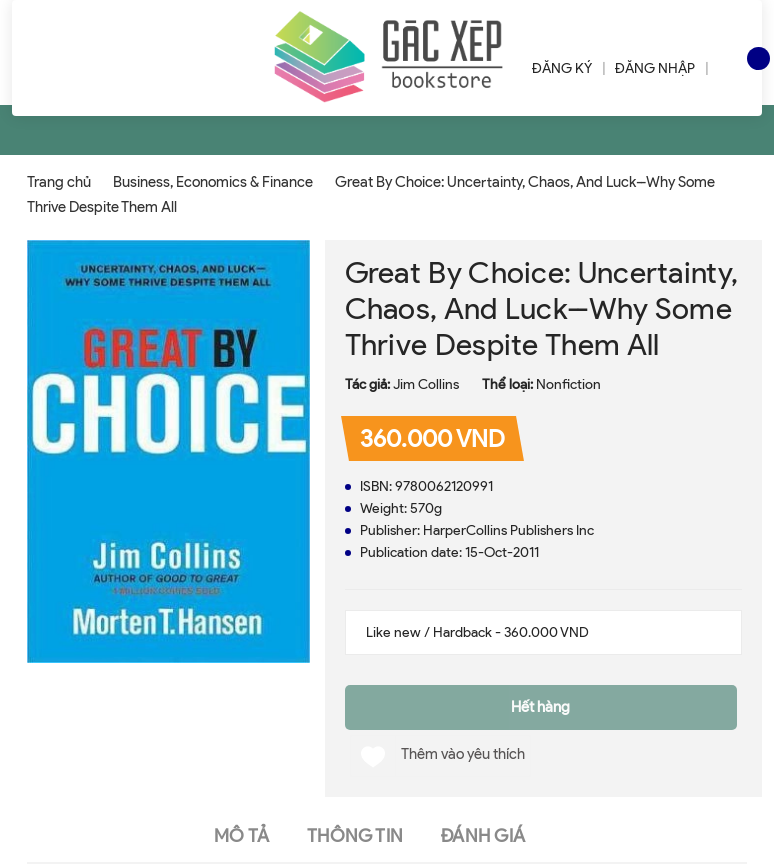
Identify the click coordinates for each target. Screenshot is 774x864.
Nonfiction (568, 384)
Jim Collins (426, 384)
